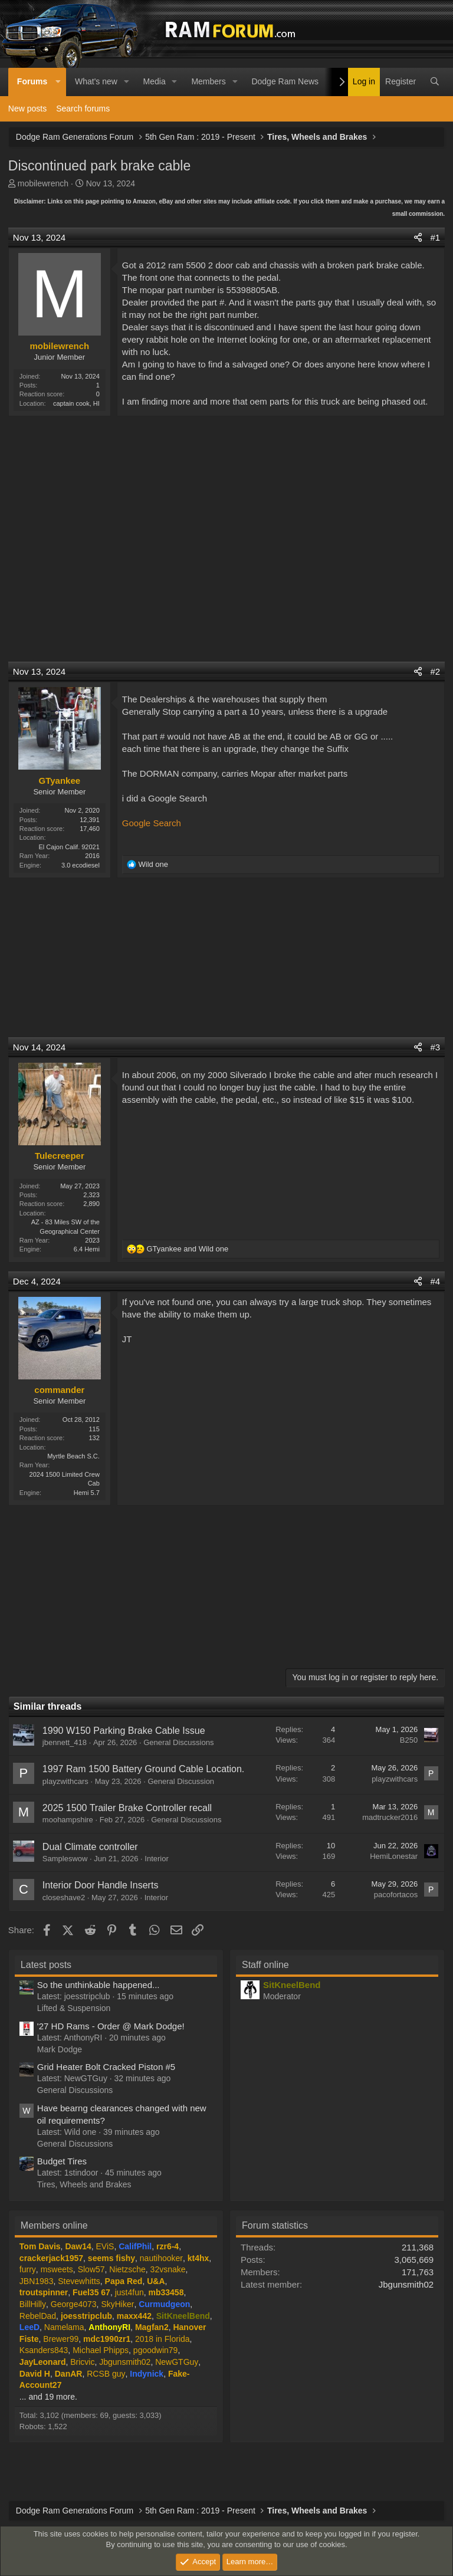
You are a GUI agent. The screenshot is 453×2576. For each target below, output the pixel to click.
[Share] (418, 237)
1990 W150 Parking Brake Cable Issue (123, 1731)
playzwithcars (65, 1781)
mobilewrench (43, 183)
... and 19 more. (48, 2396)
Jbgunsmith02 (406, 2284)
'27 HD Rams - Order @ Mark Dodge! (111, 2026)
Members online (54, 2225)
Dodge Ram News (285, 81)
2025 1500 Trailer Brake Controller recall (127, 1808)
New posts (27, 108)
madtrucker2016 (390, 1817)
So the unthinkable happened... (98, 1985)
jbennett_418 (64, 1742)
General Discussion (180, 1781)
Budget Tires (62, 2161)
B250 (409, 1740)
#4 (435, 1281)
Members (208, 81)
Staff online (265, 1965)
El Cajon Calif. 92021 (69, 846)
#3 (435, 1047)
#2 (435, 671)
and (187, 1248)
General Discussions (178, 1742)
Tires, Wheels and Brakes (84, 2184)
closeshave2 (63, 1897)
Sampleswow (65, 1858)
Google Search (151, 823)
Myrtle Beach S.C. (73, 1456)
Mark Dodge (59, 2049)
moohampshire (67, 1819)
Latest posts (46, 1965)
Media (154, 81)
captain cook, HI (76, 403)
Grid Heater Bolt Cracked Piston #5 (106, 2067)
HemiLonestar (394, 1856)
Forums (32, 81)
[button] (58, 82)
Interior (156, 1858)
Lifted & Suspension (74, 2008)
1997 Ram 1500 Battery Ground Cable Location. (143, 1769)
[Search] (435, 82)
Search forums (83, 108)
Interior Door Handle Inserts (100, 1885)
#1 (435, 237)
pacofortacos (396, 1894)
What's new (96, 81)
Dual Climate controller (90, 1847)
